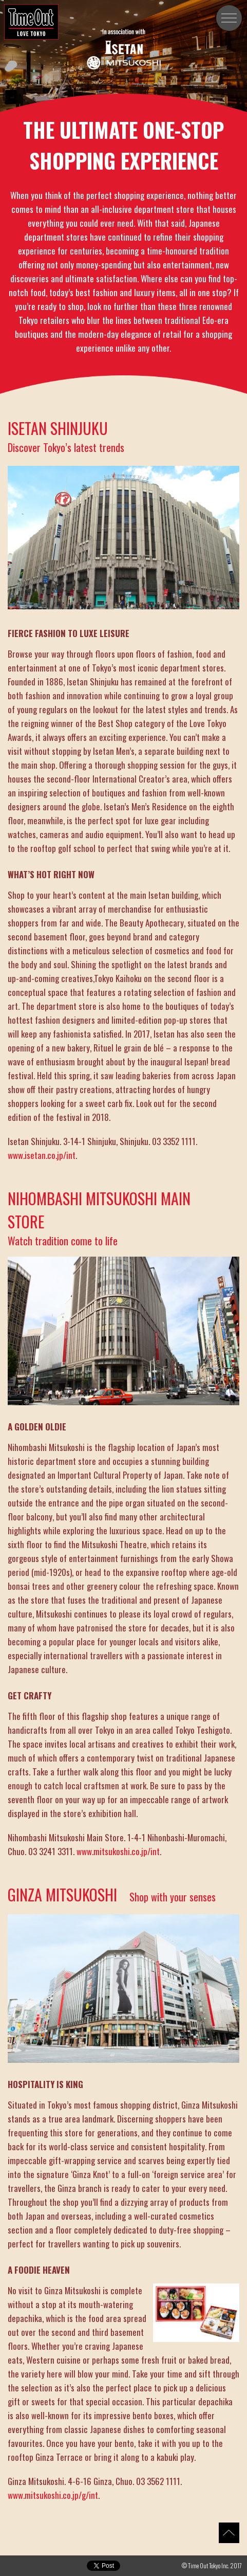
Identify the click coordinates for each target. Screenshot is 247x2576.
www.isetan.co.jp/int (41, 1155)
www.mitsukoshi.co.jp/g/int (53, 2495)
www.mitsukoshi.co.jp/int (118, 1851)
